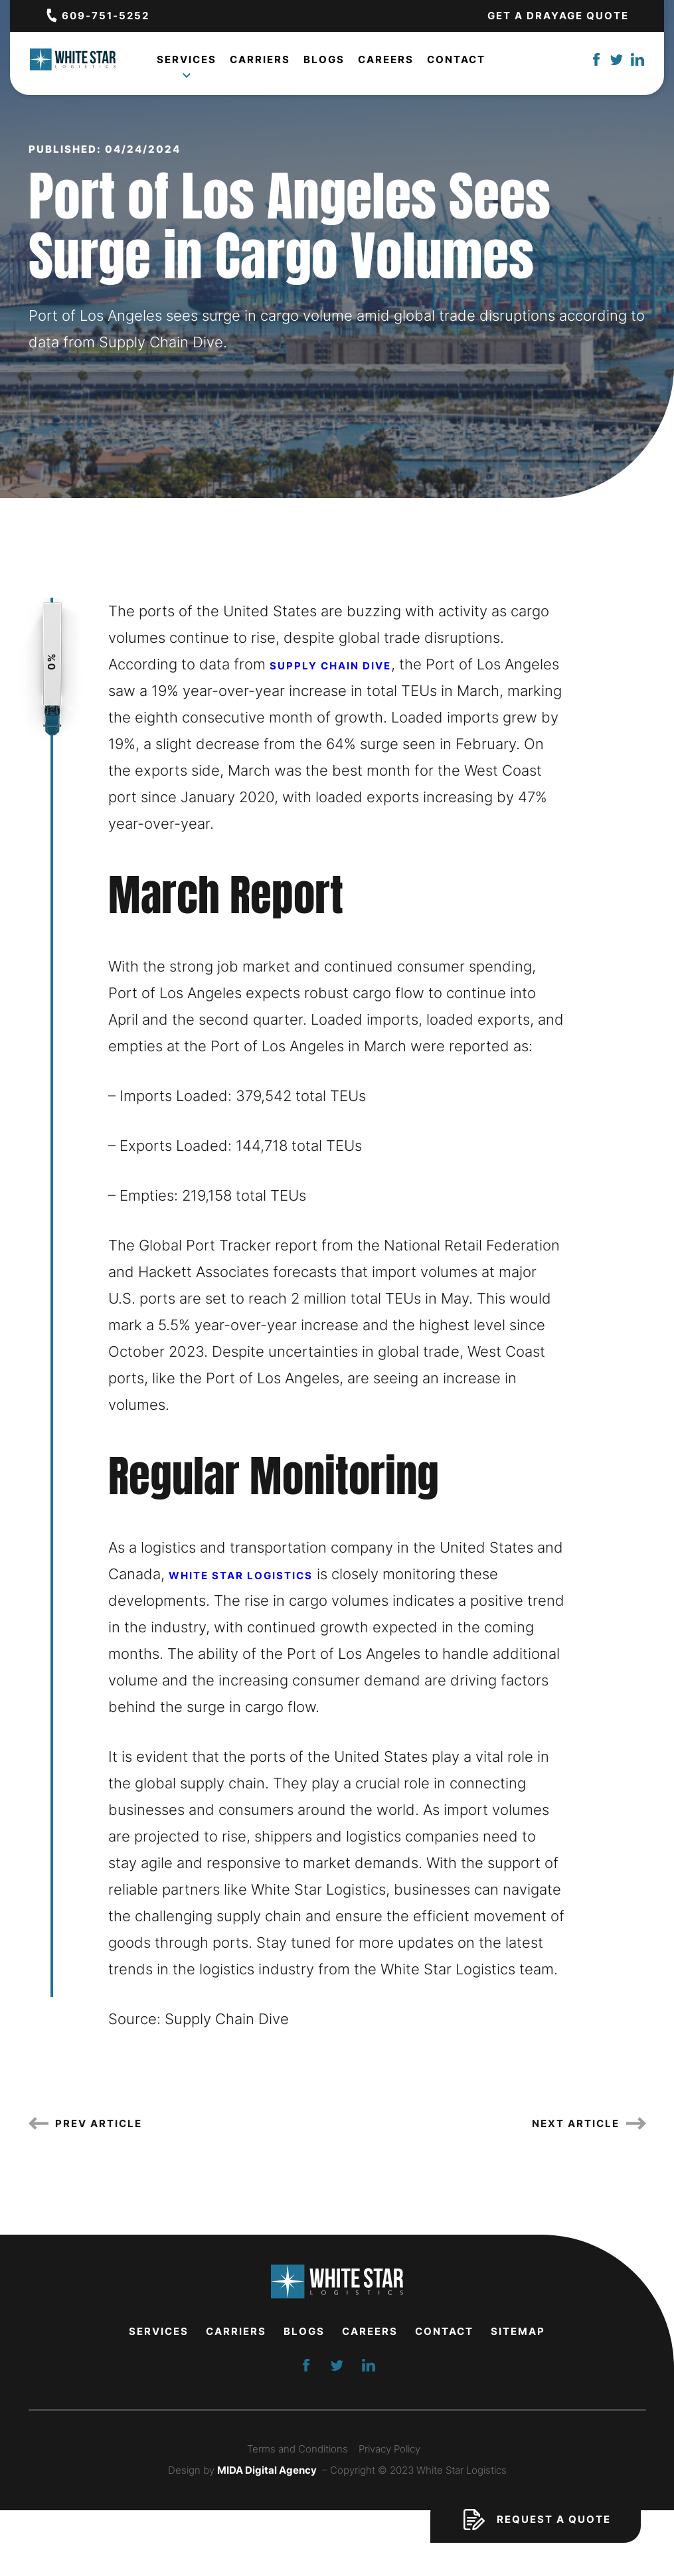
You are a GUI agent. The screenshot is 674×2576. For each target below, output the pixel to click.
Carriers (260, 60)
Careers (386, 60)
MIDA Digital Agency (267, 2470)
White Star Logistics (241, 1575)
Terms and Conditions (297, 2449)
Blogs (324, 60)
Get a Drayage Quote (558, 15)
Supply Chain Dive (330, 665)
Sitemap (518, 2331)
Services (186, 64)
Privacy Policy (389, 2449)
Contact (456, 60)
